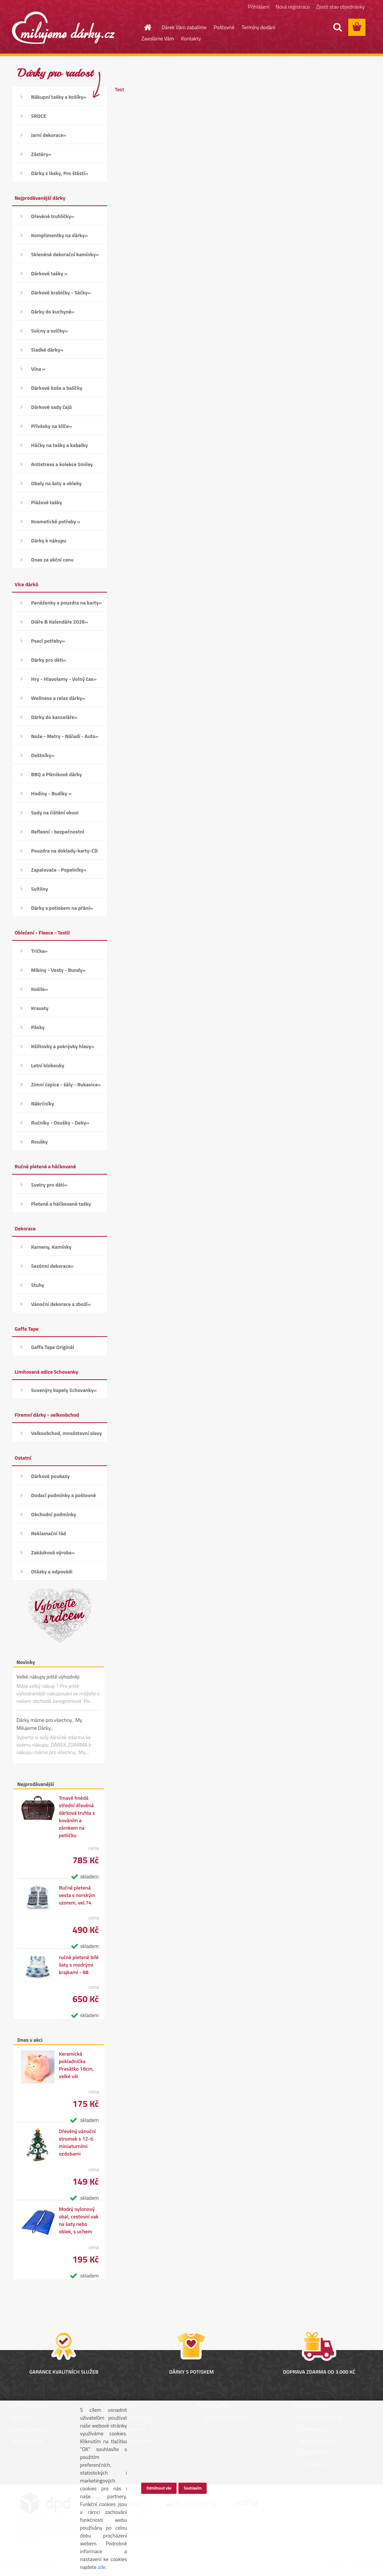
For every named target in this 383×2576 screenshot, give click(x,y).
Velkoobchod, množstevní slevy (66, 1433)
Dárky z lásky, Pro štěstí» (59, 173)
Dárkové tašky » (49, 273)
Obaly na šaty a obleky (56, 483)
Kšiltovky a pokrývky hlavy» (62, 1046)
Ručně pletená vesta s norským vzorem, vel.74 (77, 1895)
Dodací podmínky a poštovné (63, 1495)
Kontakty (191, 38)
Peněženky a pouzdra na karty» (66, 602)
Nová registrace (293, 6)
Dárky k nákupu (48, 540)
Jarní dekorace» (49, 135)
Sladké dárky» (47, 350)
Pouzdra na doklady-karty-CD (64, 850)
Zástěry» (41, 154)
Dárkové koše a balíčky (56, 388)
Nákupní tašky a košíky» (58, 97)
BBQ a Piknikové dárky (56, 774)
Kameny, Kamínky (51, 1247)
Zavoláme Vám (157, 38)
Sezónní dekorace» (52, 1266)
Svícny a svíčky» (49, 330)
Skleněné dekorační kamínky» (65, 254)
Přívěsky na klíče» (51, 426)
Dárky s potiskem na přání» (62, 908)
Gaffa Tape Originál (52, 1347)
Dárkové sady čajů (51, 407)
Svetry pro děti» (49, 1184)
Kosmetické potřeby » (55, 521)
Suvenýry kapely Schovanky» (64, 1390)
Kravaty (40, 1008)
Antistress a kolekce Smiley (62, 464)
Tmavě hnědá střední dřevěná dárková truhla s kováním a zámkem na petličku (77, 1816)
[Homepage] (143, 27)
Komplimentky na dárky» (59, 235)
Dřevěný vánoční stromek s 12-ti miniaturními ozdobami (77, 2142)
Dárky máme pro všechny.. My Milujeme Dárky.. (49, 1724)
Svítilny (39, 889)
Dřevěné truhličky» (52, 216)
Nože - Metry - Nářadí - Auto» (64, 736)
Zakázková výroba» (53, 1552)
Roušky (39, 1141)
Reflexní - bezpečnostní (57, 831)
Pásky (38, 1027)
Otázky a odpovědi (52, 1571)
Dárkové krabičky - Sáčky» (61, 292)
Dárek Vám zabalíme (184, 27)
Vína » (38, 369)
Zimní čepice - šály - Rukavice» (66, 1084)
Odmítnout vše (158, 2488)
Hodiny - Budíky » (51, 793)
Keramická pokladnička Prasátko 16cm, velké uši (76, 2065)
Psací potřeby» (48, 641)
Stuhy (37, 1285)
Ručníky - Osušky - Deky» (60, 1122)
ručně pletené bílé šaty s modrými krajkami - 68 (79, 1965)
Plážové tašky (46, 502)
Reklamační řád (48, 1533)
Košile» (39, 989)
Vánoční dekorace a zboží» (61, 1304)
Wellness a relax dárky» (58, 698)
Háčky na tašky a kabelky (59, 445)
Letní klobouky (47, 1065)
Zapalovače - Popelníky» (58, 870)
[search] (337, 27)
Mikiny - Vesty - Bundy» (58, 970)
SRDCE (38, 116)
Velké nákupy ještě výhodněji (48, 1676)
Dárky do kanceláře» (54, 717)
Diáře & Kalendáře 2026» (59, 621)
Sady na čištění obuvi (55, 812)
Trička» (39, 951)
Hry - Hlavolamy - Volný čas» (63, 679)
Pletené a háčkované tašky (61, 1204)
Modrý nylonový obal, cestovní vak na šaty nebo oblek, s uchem (78, 2220)
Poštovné (224, 27)
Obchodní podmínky (53, 1514)
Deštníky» (42, 755)
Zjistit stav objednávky (340, 6)
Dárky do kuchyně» (52, 311)
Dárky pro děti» (48, 660)
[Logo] (63, 27)
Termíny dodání (258, 27)
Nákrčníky (42, 1103)
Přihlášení (258, 6)
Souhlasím (193, 2488)
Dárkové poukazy (50, 1476)
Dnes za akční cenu (52, 559)
